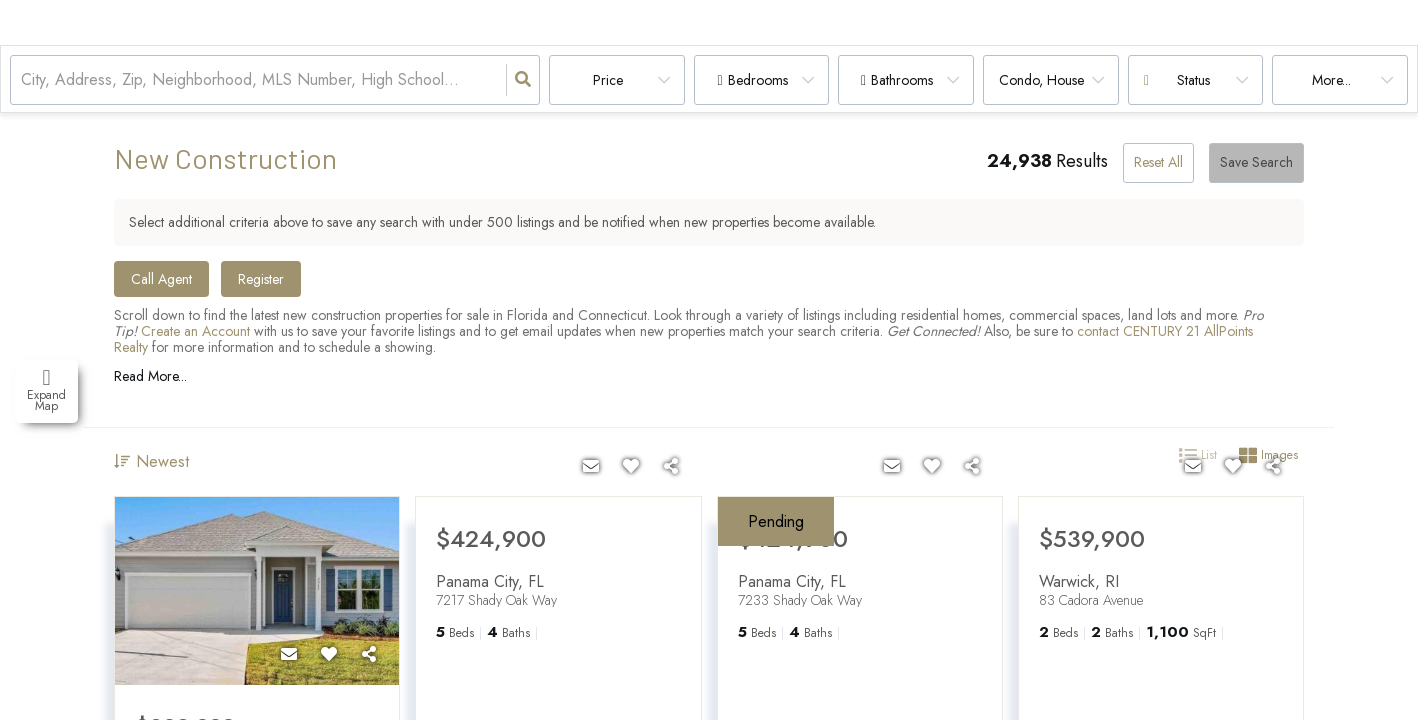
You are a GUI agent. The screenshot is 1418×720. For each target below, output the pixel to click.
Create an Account (195, 331)
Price (608, 80)
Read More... (150, 376)
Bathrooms (902, 80)
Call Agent (161, 279)
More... (1331, 80)
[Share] (369, 655)
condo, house (1041, 80)
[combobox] (23, 80)
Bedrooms (758, 80)
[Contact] (289, 655)
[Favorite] (329, 655)
